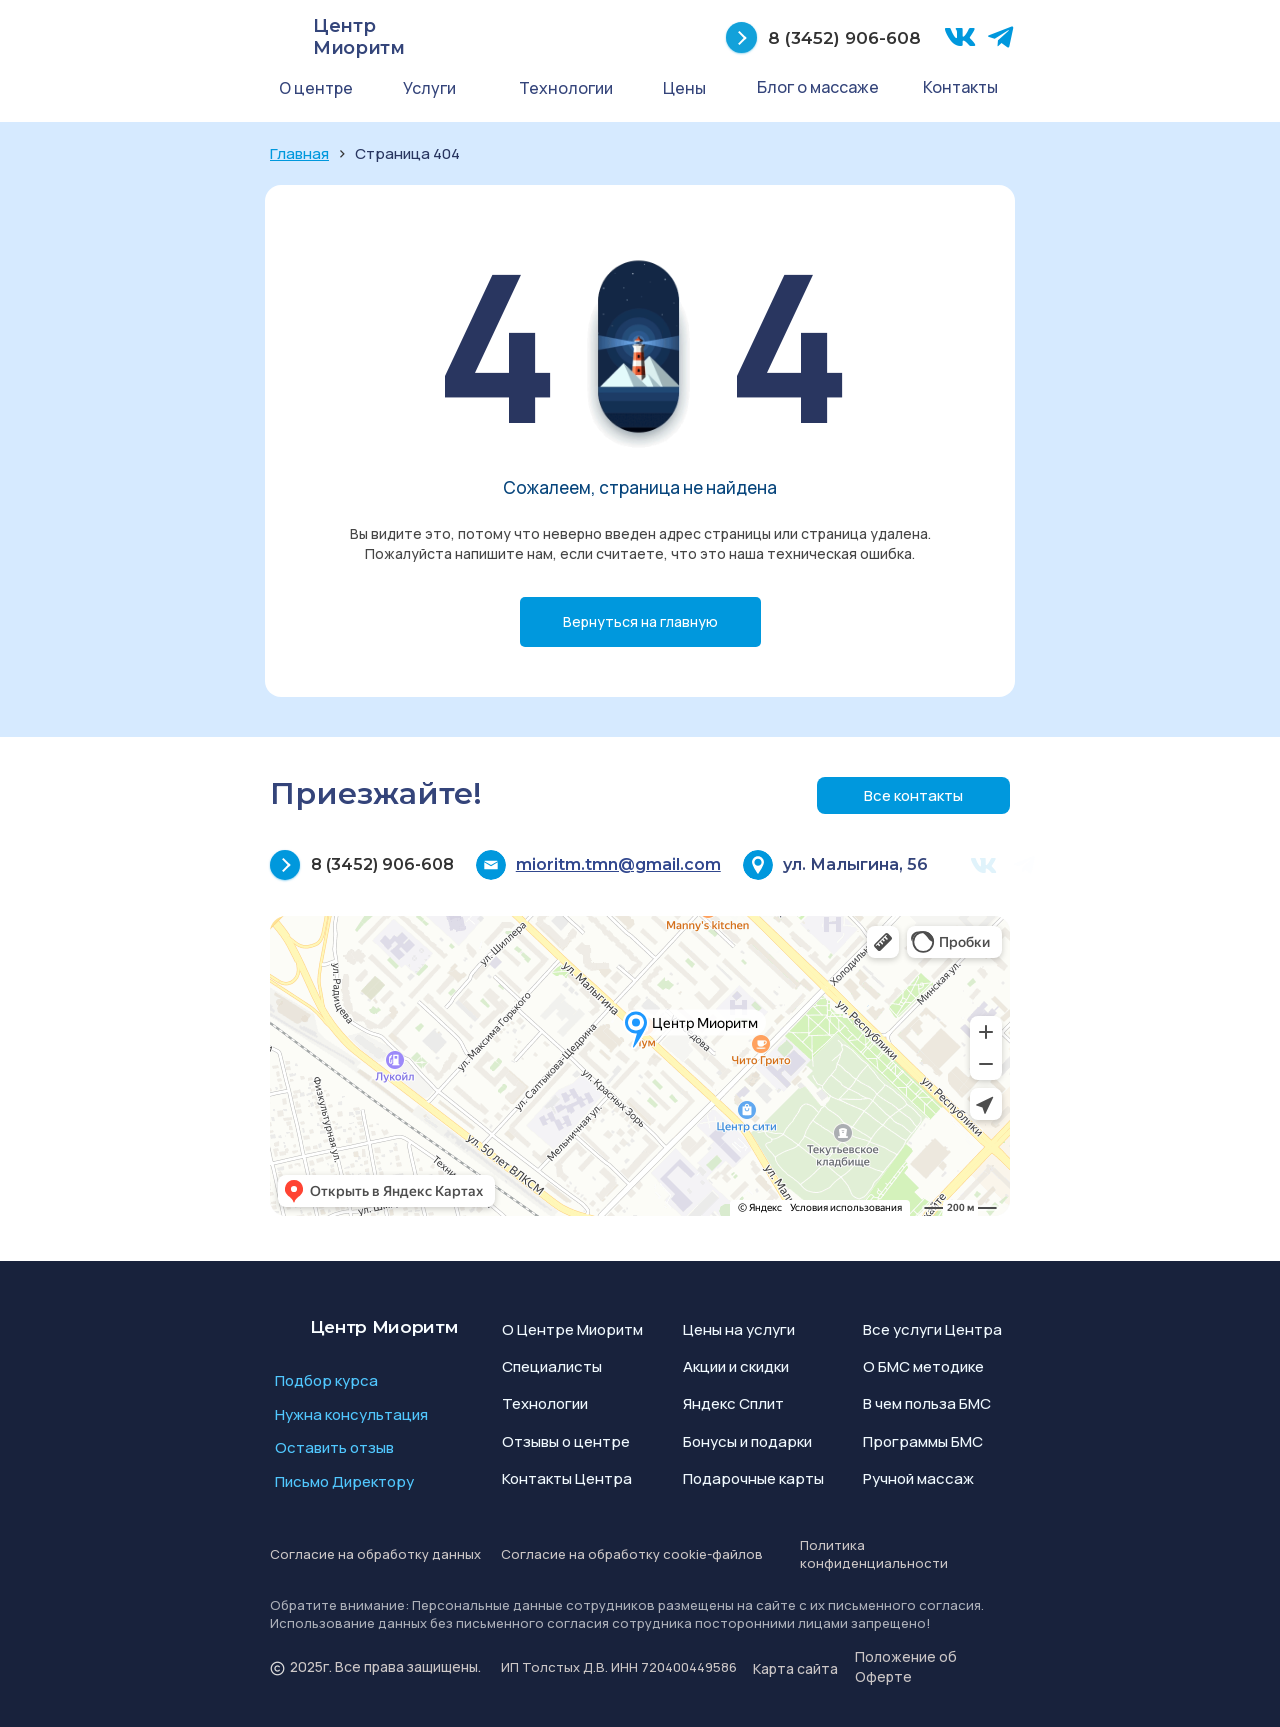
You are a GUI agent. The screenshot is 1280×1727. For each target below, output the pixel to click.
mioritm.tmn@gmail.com (618, 864)
